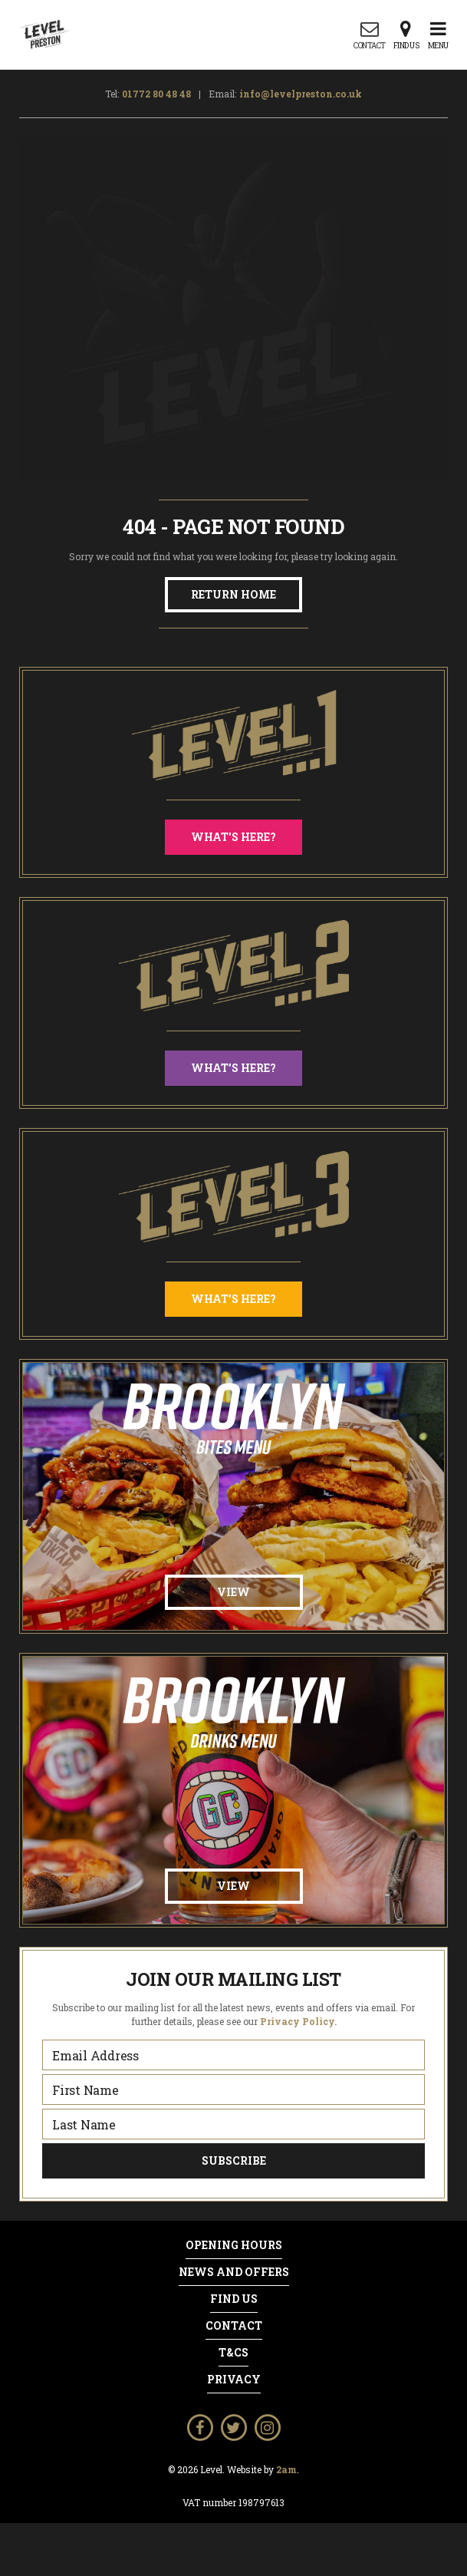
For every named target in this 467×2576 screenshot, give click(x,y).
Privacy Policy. (298, 2021)
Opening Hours (234, 2245)
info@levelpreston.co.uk (300, 93)
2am (286, 2469)
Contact (234, 2325)
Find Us (234, 2299)
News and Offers (234, 2272)
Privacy (234, 2379)
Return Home (233, 594)
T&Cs (233, 2352)
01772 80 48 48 (156, 93)
